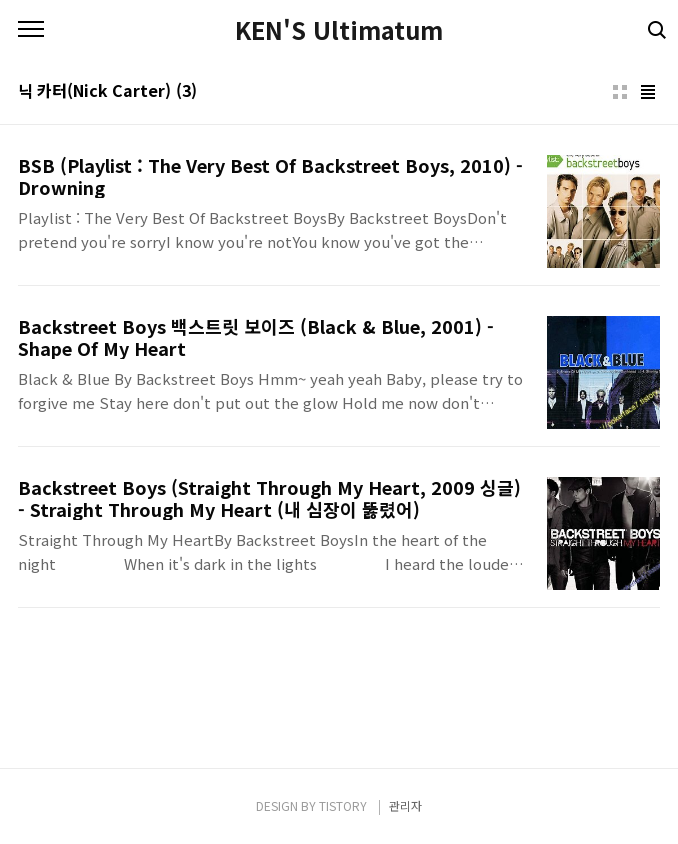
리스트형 (648, 92)
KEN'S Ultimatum (339, 30)
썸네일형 (620, 92)
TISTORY (343, 805)
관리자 (405, 805)
